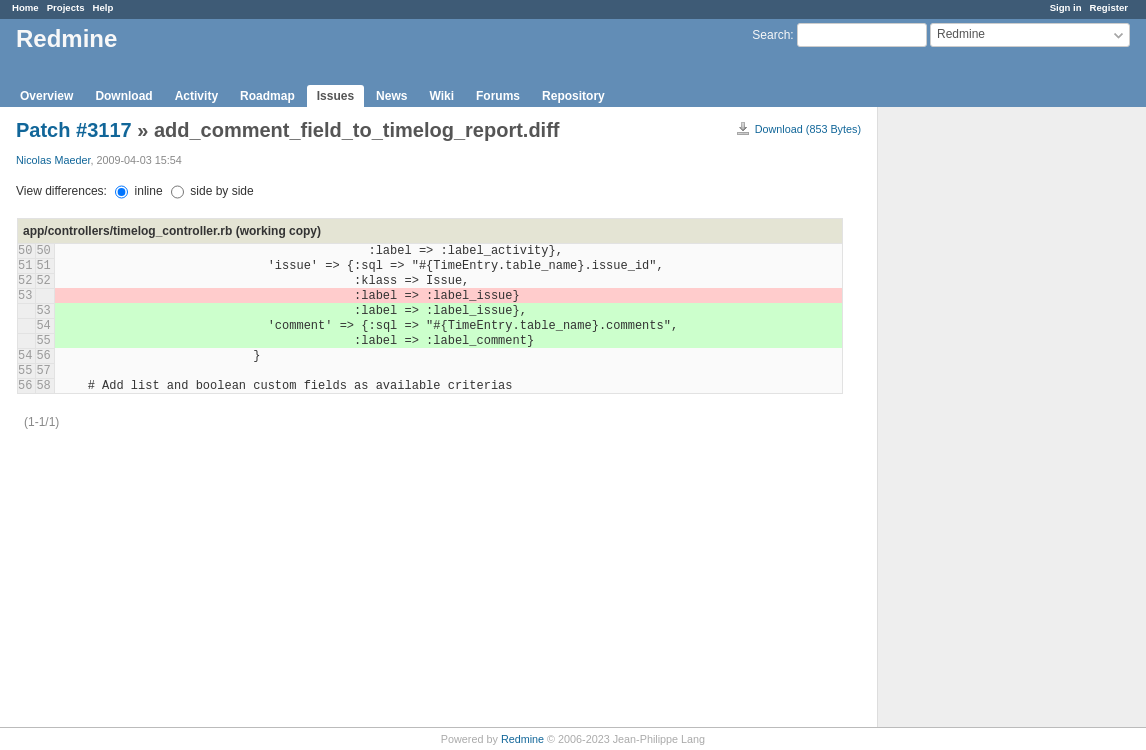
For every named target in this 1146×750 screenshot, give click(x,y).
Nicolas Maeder (53, 160)
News (391, 96)
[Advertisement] (978, 421)
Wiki (441, 96)
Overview (46, 96)
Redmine (522, 739)
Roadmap (267, 96)
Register (1109, 7)
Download (123, 96)
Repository (573, 96)
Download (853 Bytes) (808, 129)
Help (103, 7)
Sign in (1066, 7)
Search (771, 35)
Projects (66, 7)
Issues (335, 96)
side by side (212, 191)
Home (25, 7)
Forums (498, 96)
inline (138, 191)
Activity (196, 96)
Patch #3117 (74, 130)
